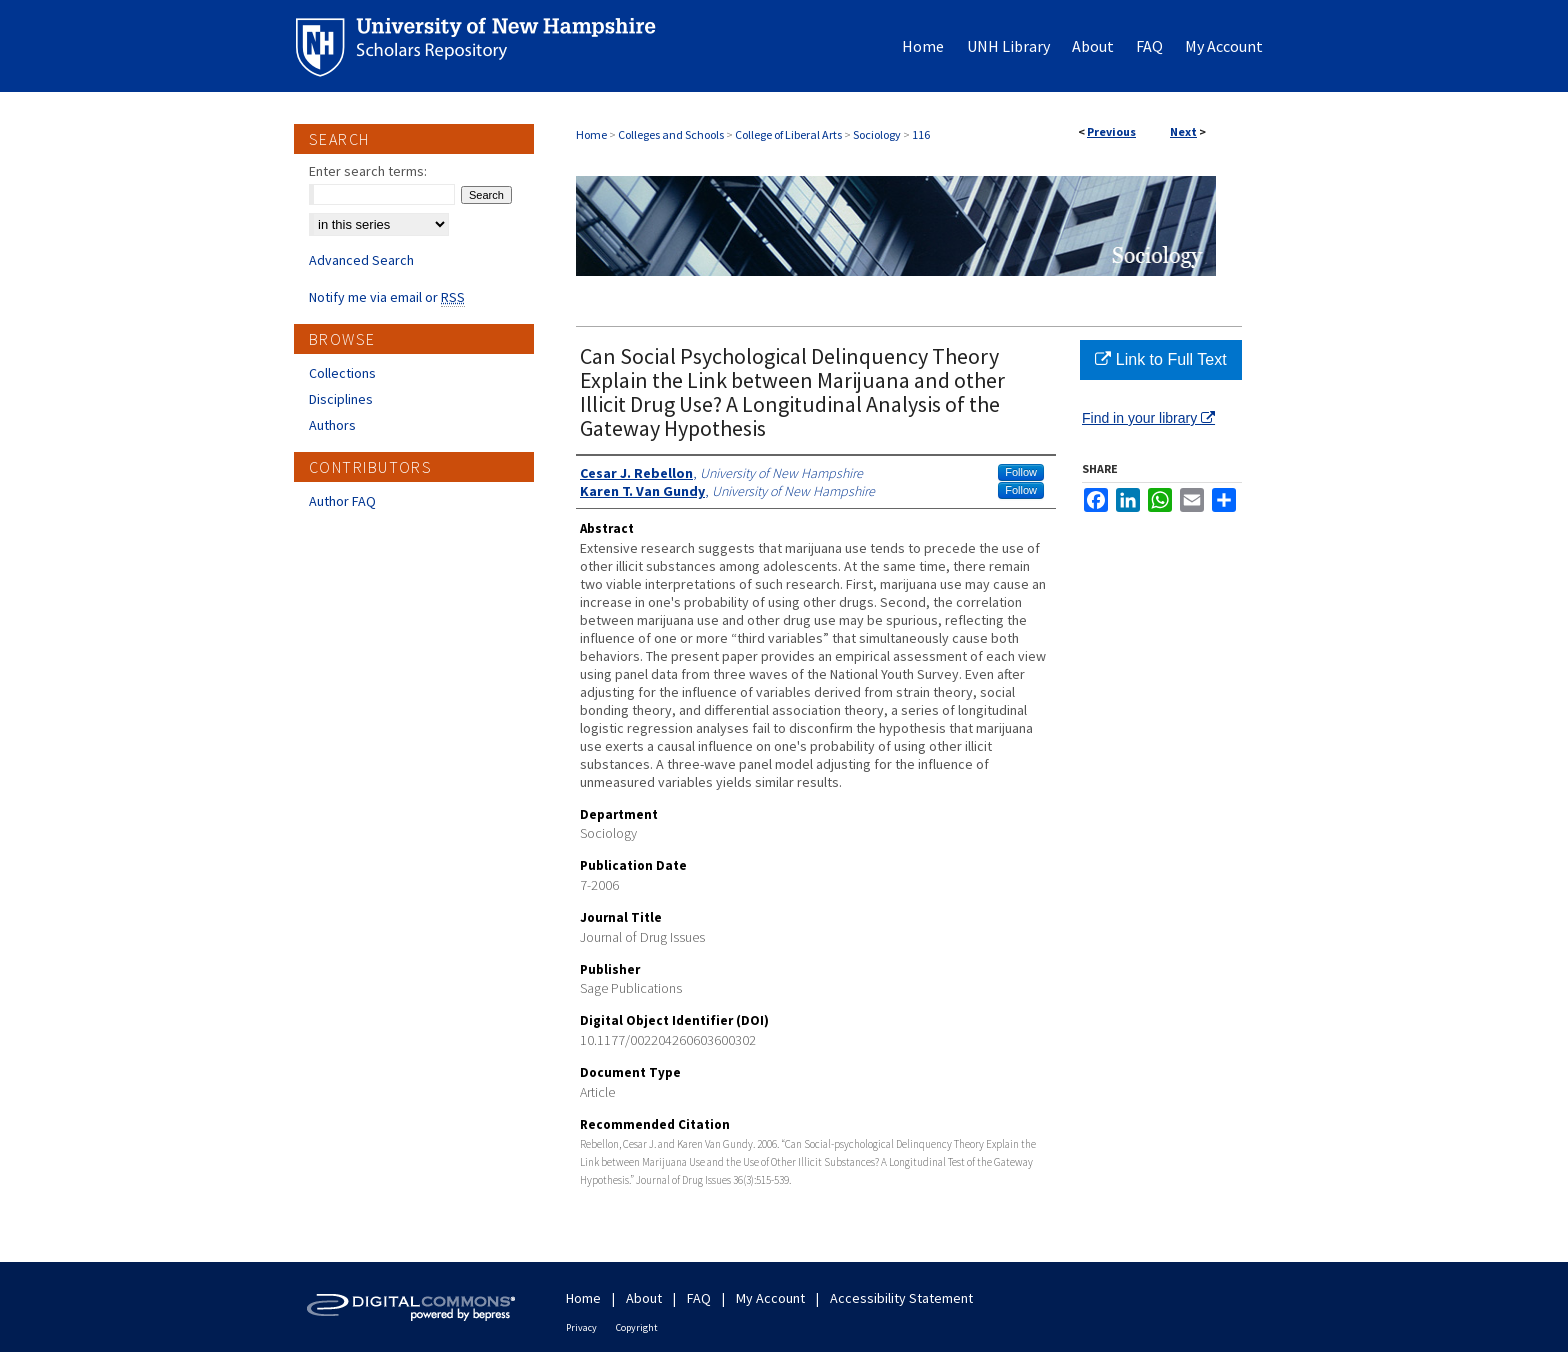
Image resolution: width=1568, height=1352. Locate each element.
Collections (342, 373)
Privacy (581, 1327)
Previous (1111, 131)
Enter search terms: (368, 171)
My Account (770, 1298)
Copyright (637, 1327)
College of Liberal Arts (788, 134)
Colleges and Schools (671, 134)
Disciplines (341, 399)
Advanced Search (361, 260)
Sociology (877, 134)
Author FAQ (342, 501)
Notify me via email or (387, 297)
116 (921, 134)
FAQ (699, 1298)
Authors (332, 425)
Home (591, 134)
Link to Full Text (1160, 359)
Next (1183, 131)
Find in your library (1148, 418)
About (644, 1298)
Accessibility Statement (901, 1298)
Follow (1021, 472)
